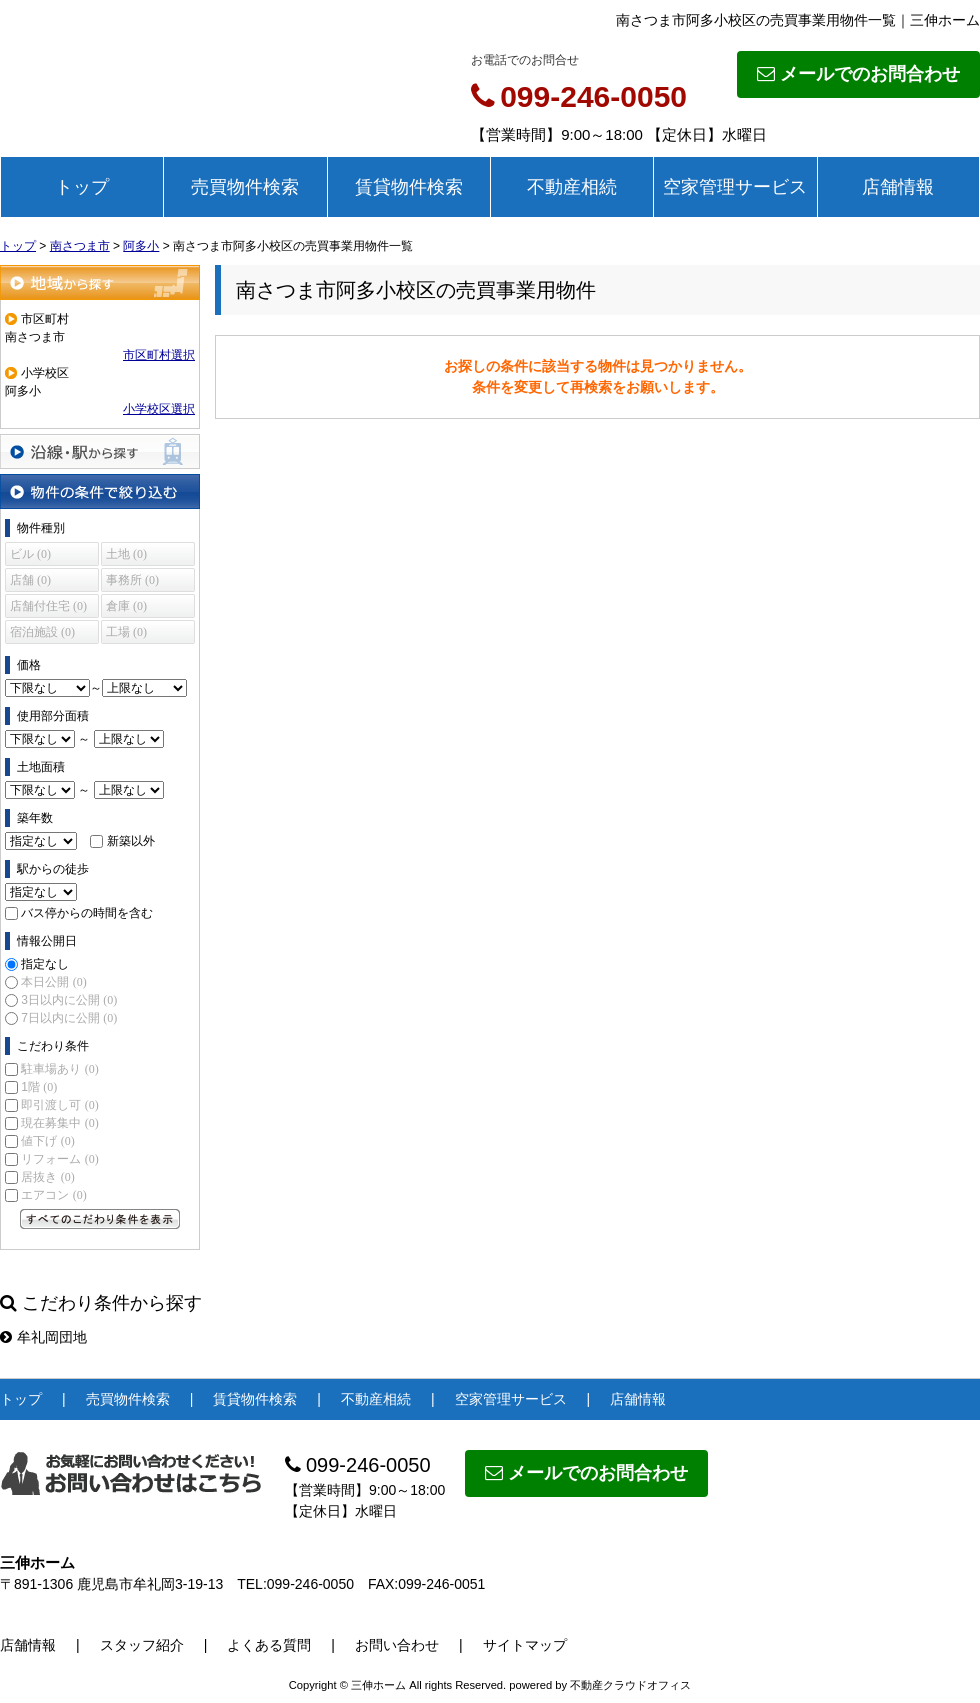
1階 (39, 1087)
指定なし (45, 964)
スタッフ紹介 (142, 1645)
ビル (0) (30, 554)
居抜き (47, 1177)
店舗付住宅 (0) (48, 606)
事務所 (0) (132, 580)
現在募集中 (59, 1123)
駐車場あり (59, 1069)
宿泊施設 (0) (42, 632)
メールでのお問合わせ (858, 74)
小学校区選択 (159, 409)
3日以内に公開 (69, 1000)
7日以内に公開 (69, 1018)
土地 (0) (126, 554)
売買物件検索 (245, 187)
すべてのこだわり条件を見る (100, 1219)
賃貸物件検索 (409, 187)
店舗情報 (898, 187)
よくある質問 (269, 1645)
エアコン (53, 1195)
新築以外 (131, 841)
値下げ (47, 1141)
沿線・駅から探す (100, 451)
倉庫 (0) (126, 606)
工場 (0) (126, 632)
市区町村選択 (159, 355)
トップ (82, 187)
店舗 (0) (30, 580)
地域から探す (100, 282)
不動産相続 (572, 187)
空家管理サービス (735, 187)
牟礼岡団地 (43, 1337)
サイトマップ (525, 1645)
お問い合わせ (397, 1645)
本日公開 (53, 982)
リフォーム (59, 1159)
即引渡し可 (59, 1105)
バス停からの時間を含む (87, 913)
